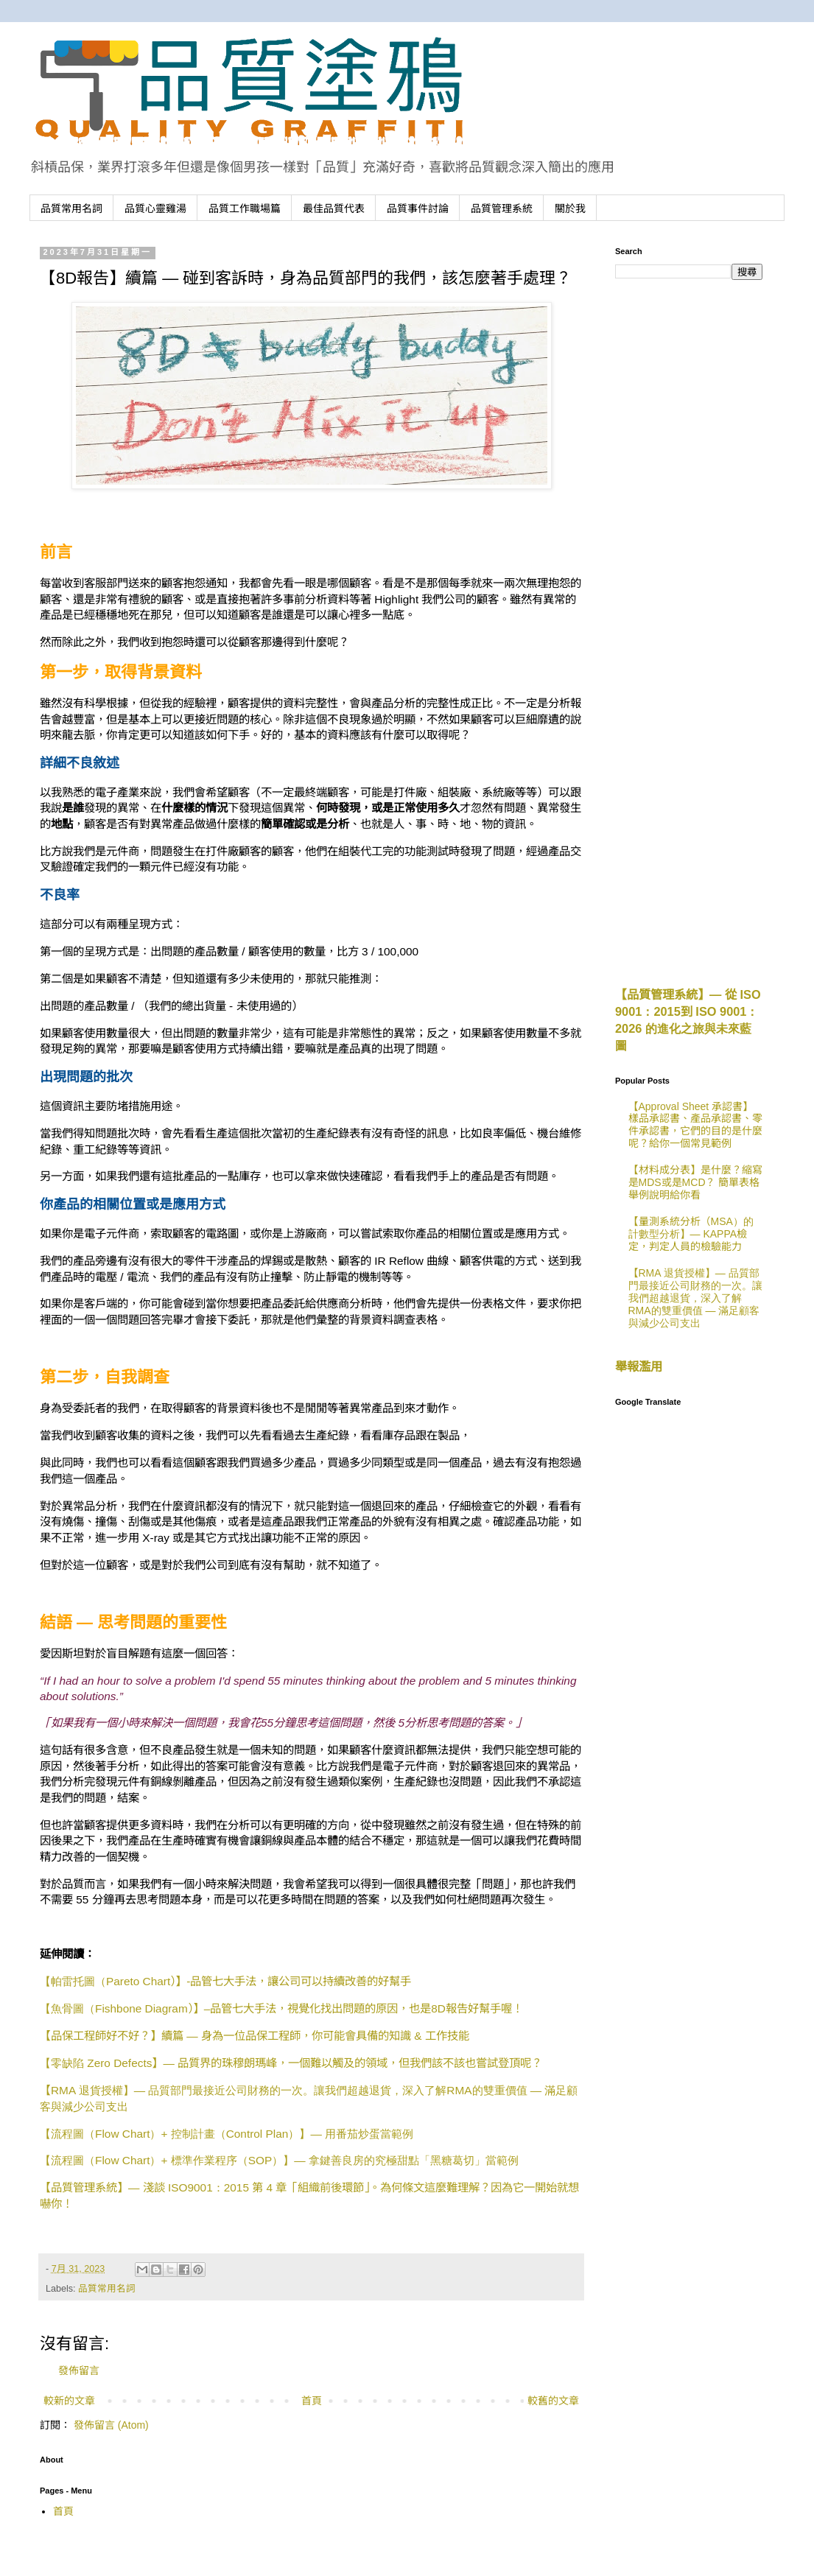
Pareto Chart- (225, 1981)
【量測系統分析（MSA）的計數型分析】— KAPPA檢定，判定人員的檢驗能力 (691, 1233)
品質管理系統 (502, 208)
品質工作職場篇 (244, 208)
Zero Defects (291, 2063)
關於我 (570, 208)
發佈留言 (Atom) (111, 2425)
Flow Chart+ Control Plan (226, 2133)
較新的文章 (69, 2401)
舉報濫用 (638, 1366)
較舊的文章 (553, 2401)
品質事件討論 (418, 208)
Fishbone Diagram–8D (281, 2008)
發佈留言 (78, 2370)
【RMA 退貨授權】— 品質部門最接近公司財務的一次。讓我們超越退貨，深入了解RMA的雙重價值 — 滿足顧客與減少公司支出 (695, 1297)
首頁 (311, 2401)
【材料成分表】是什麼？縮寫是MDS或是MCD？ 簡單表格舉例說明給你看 (695, 1182)
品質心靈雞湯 (155, 208)
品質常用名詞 (71, 208)
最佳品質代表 (334, 208)
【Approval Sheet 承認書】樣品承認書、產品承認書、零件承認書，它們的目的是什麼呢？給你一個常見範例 (695, 1125)
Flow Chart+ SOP (279, 2160)
